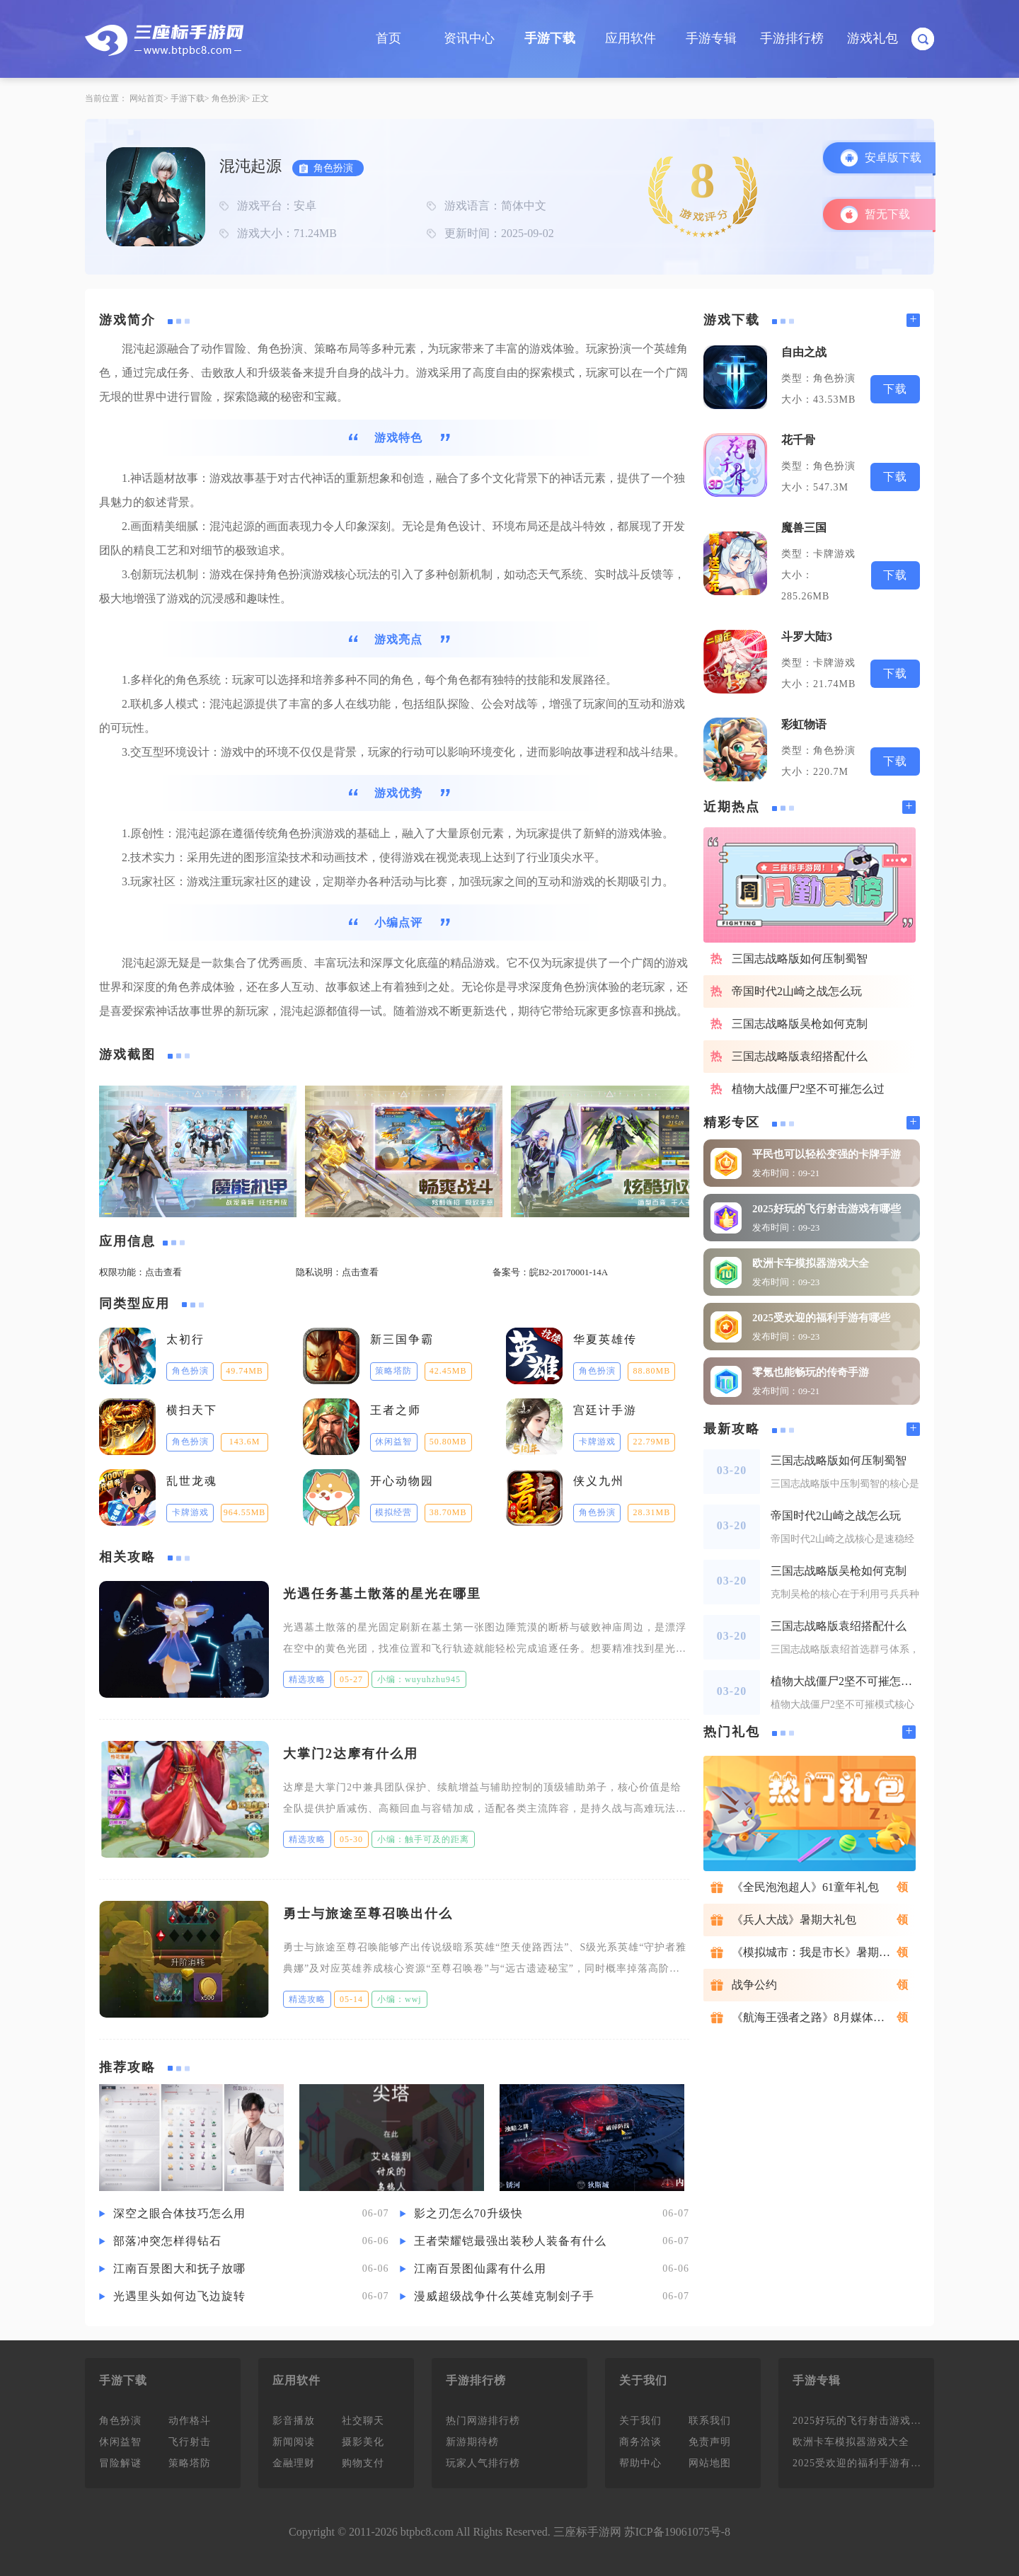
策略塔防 (189, 2463)
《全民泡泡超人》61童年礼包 (805, 1887)
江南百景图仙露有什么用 (480, 2268)
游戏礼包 (872, 38)
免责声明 (710, 2442)
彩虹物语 (804, 724)
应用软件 (630, 38)
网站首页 (146, 98)
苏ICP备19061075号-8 (677, 2532)
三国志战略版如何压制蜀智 (800, 959)
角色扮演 (229, 98)
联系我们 (710, 2420)
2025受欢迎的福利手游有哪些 (821, 1317)
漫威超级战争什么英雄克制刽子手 (504, 2296)
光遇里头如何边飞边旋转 (179, 2296)
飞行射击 (189, 2442)
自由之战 (804, 352)
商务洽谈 (640, 2442)
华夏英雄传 (605, 1339)
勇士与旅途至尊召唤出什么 (368, 1914)
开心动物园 (402, 1481)
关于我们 (640, 2420)
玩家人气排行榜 (483, 2463)
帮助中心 (640, 2463)
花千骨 (798, 440)
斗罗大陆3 (806, 637)
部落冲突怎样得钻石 (167, 2241)
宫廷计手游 (605, 1410)
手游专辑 (711, 38)
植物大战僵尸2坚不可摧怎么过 (808, 1089)
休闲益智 (120, 2442)
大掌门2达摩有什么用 (350, 1754)
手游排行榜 (792, 38)
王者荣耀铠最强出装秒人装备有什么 (510, 2241)
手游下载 (549, 38)
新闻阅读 (293, 2442)
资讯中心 (469, 38)
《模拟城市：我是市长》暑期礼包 (817, 1952)
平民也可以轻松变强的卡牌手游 (826, 1154)
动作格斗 (189, 2420)
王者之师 (395, 1410)
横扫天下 (191, 1410)
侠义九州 (598, 1481)
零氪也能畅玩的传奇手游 (810, 1372)
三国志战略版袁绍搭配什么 (800, 1056)
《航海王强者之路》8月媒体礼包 (814, 2017)
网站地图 (710, 2463)
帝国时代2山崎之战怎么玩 (797, 991)
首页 (388, 38)
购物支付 (363, 2463)
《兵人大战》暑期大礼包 (794, 1920)
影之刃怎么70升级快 (468, 2213)
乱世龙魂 (191, 1481)
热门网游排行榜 (483, 2420)
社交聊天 (363, 2420)
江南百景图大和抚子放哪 (179, 2268)
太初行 (185, 1339)
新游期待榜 (472, 2442)
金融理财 (293, 2463)
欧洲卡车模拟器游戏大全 (810, 1263)
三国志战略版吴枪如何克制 (800, 1024)
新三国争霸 (402, 1339)
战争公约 (754, 1985)
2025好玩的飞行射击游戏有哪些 (826, 1208)
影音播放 (293, 2420)
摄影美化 (363, 2442)
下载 (895, 389)
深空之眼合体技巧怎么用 (179, 2213)
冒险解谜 (120, 2463)
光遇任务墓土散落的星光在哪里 (382, 1594)
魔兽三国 (804, 528)
